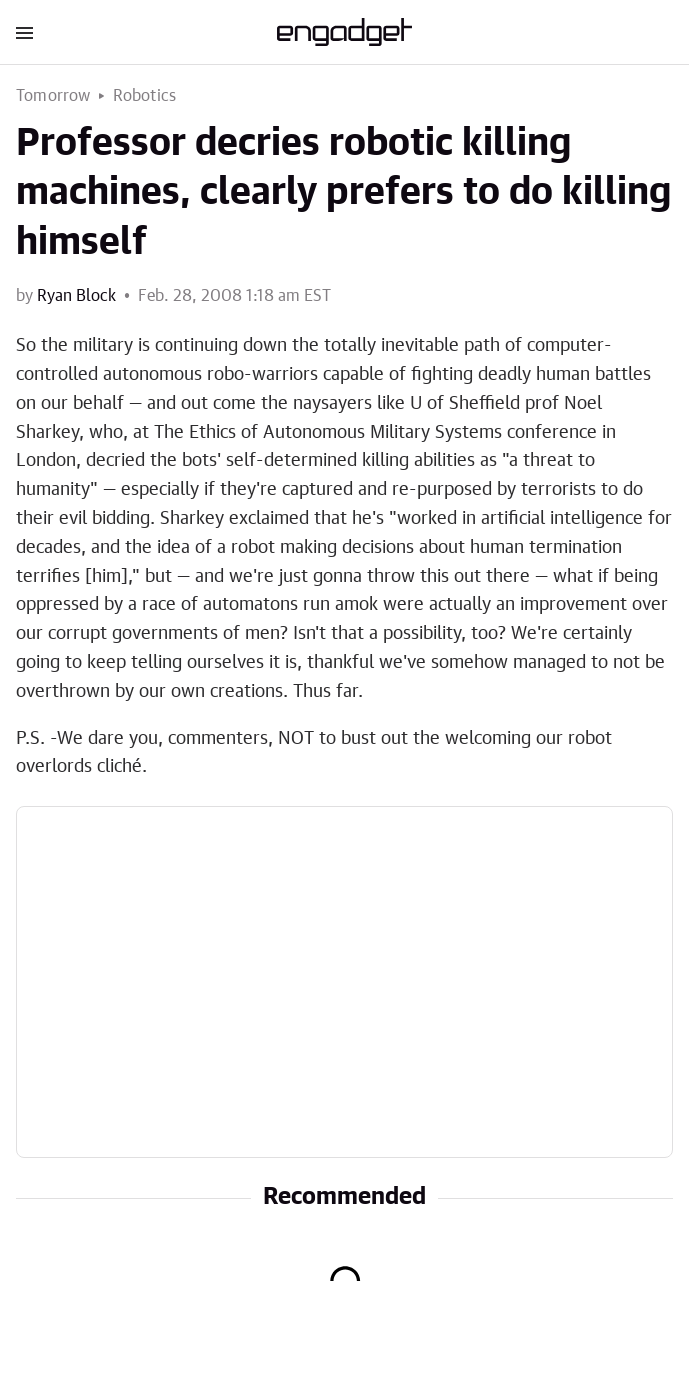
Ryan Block (76, 296)
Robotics (145, 96)
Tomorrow (53, 96)
